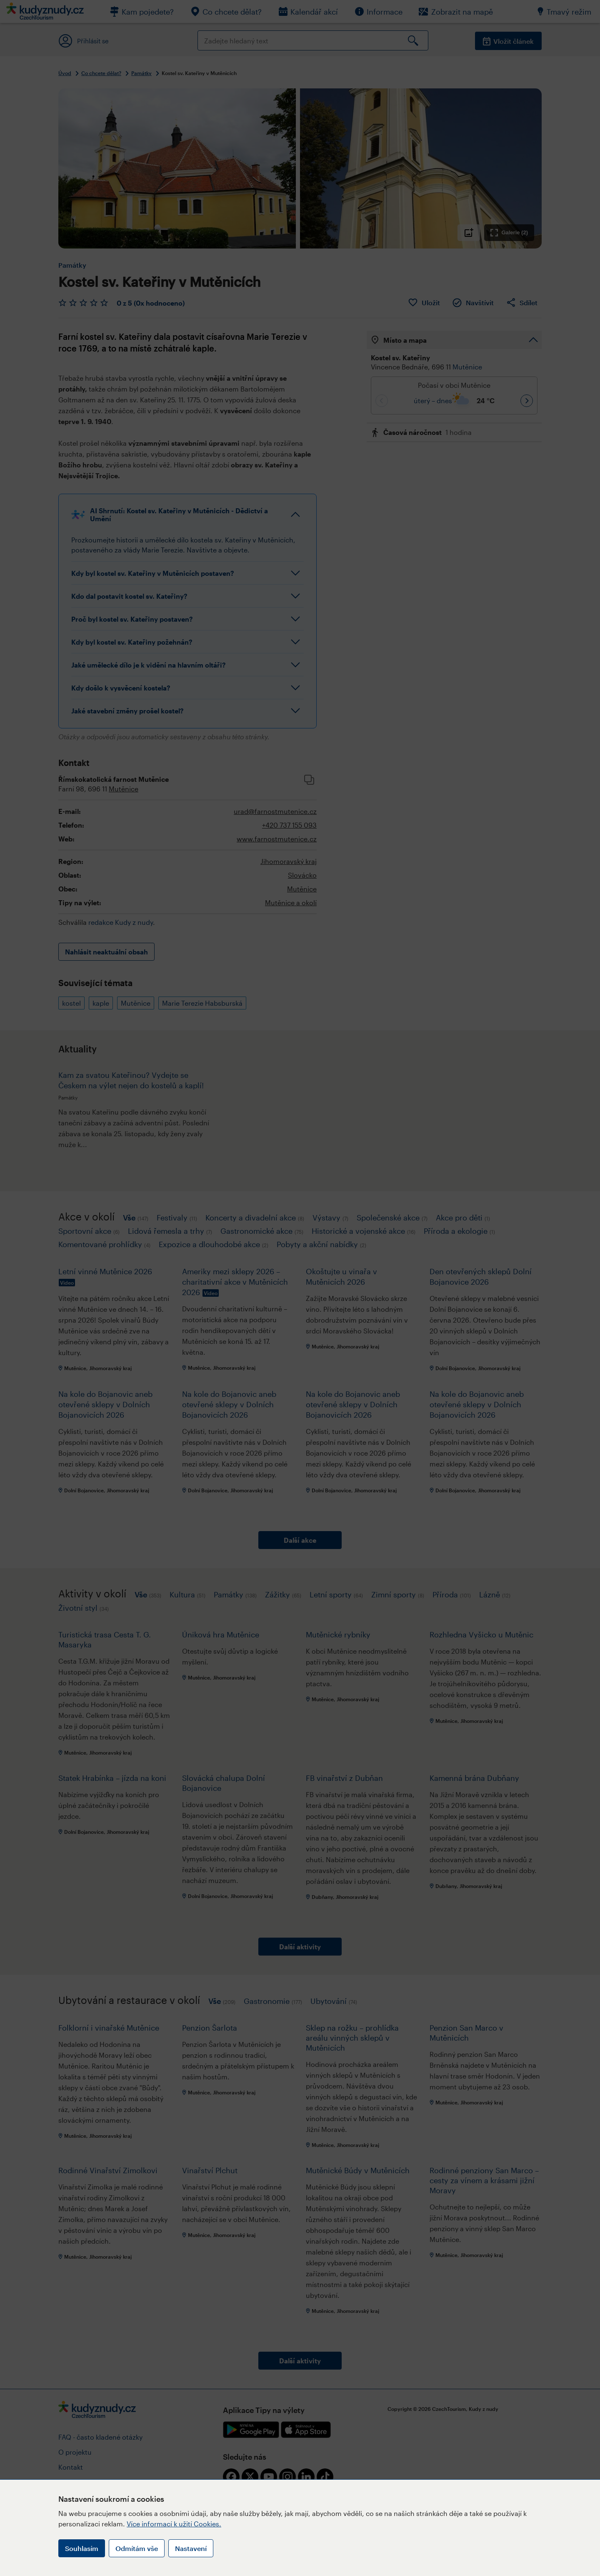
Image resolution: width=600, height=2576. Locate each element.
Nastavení (191, 2548)
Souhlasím (81, 2548)
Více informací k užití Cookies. (174, 2524)
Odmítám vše (136, 2548)
